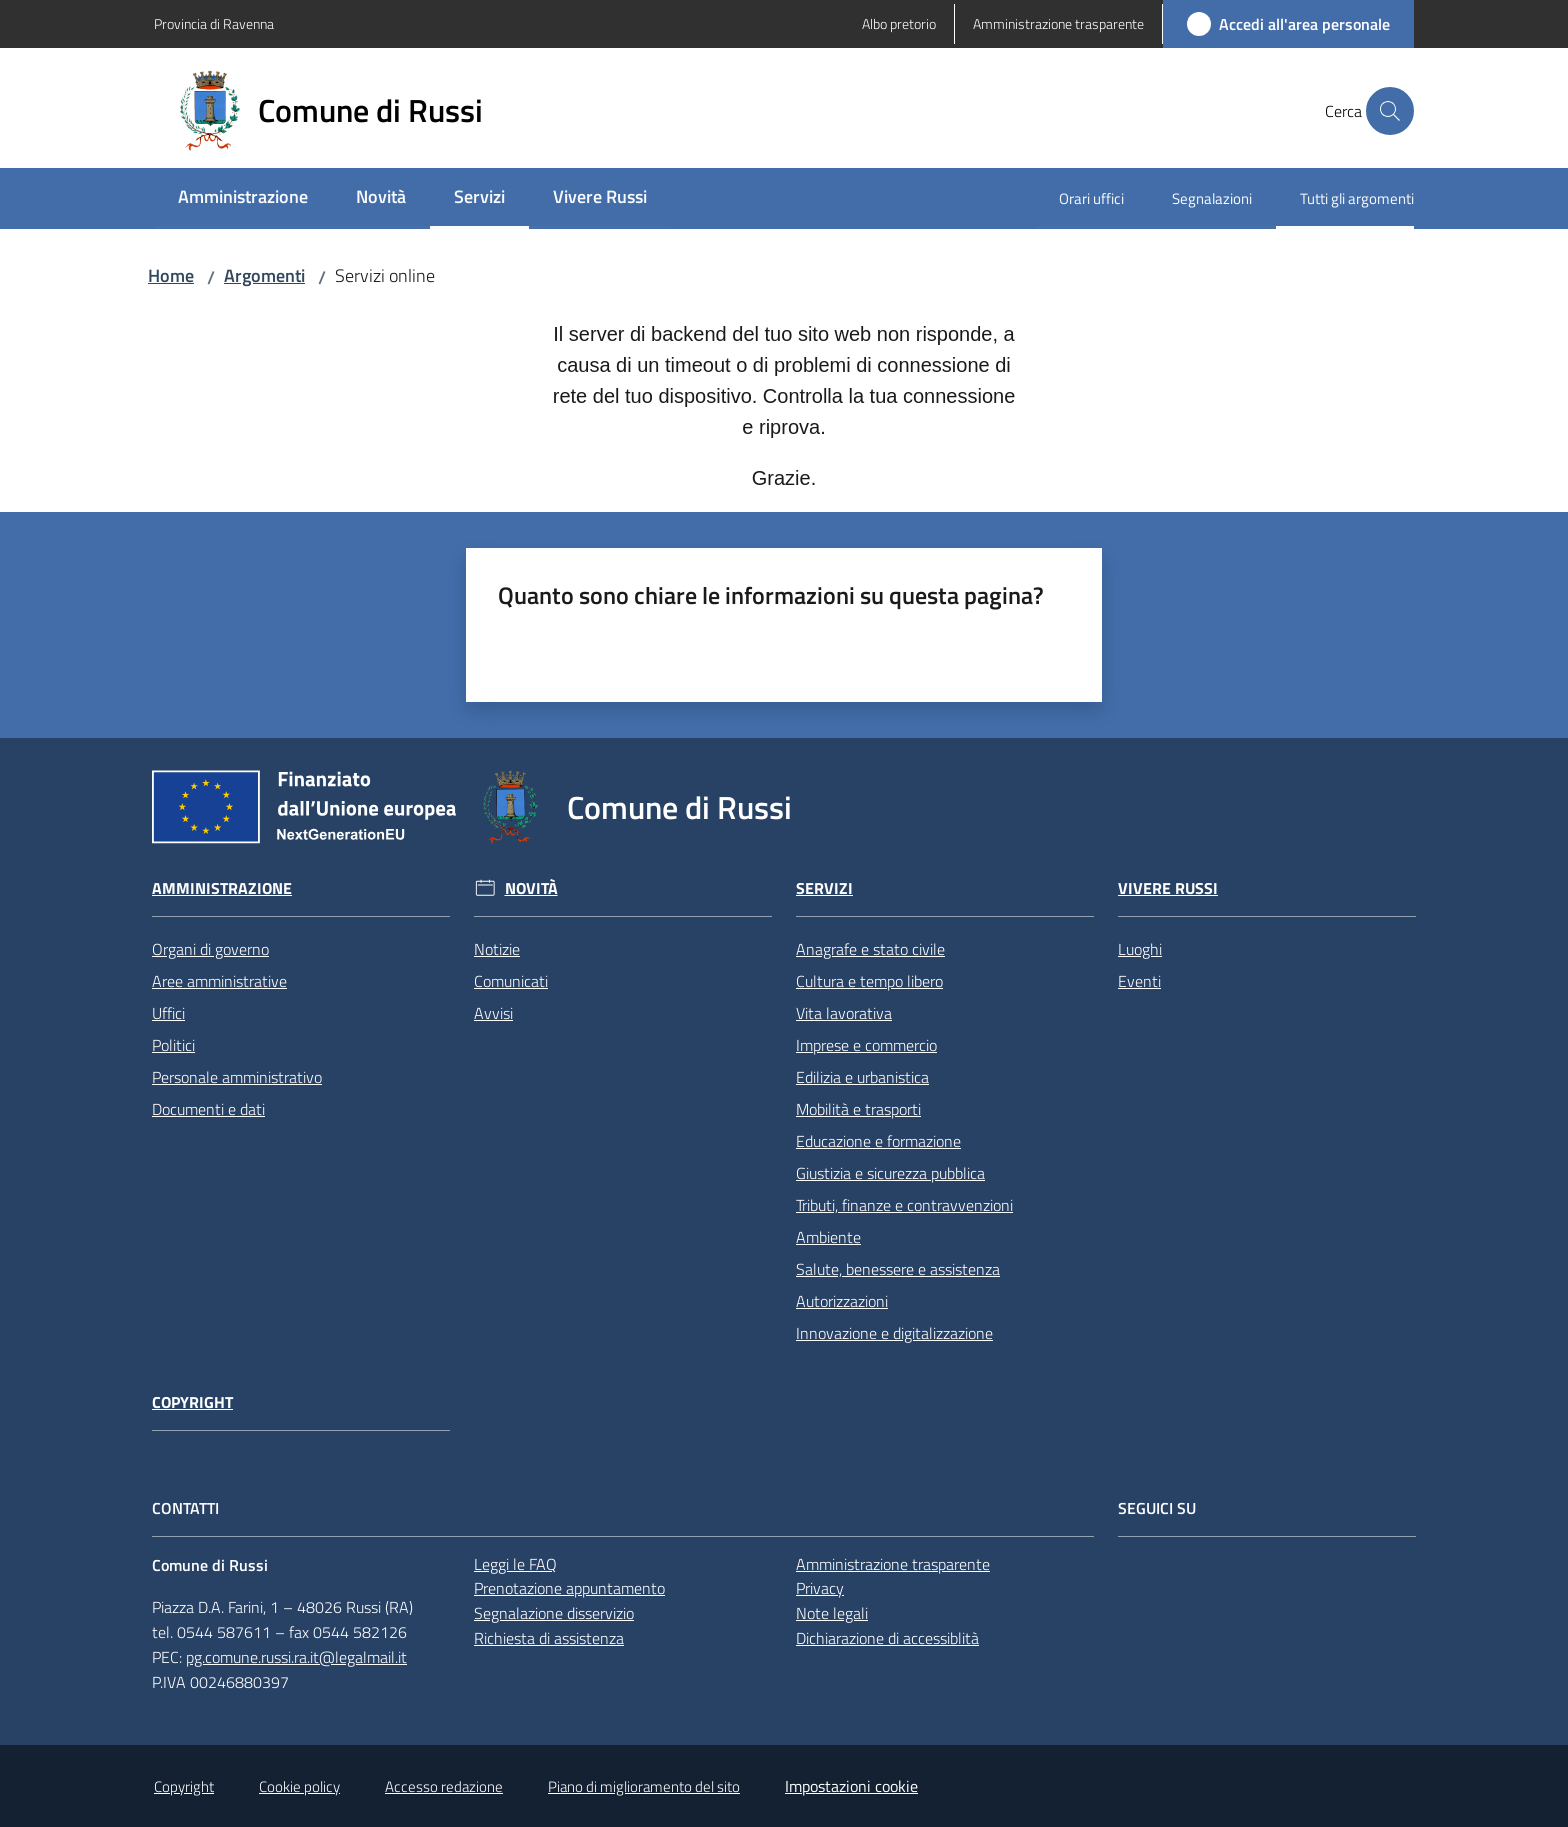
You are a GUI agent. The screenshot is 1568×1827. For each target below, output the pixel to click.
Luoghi (1140, 949)
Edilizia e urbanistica (862, 1077)
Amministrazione (222, 888)
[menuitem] (243, 198)
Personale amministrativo (237, 1077)
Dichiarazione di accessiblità (887, 1638)
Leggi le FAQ (515, 1564)
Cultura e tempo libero (869, 981)
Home (171, 275)
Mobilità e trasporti (858, 1109)
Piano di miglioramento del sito (644, 1786)
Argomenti (264, 275)
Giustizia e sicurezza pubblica (890, 1173)
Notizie (497, 949)
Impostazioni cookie (851, 1786)
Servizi (824, 888)
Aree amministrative (219, 981)
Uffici (168, 1013)
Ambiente (828, 1237)
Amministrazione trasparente (893, 1564)
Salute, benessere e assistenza (898, 1269)
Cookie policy (299, 1786)
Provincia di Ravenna (214, 23)
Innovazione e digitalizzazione (894, 1333)
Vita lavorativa (844, 1013)
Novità (531, 888)
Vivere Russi (1168, 888)
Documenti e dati (208, 1109)
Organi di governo (210, 949)
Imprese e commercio (866, 1045)
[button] (1390, 111)
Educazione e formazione (878, 1141)
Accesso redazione (444, 1786)
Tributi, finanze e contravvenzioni (904, 1205)
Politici (173, 1045)
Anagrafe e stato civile (870, 949)
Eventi (1139, 981)
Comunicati (511, 981)
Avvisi (493, 1013)
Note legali (832, 1613)
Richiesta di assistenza (549, 1638)
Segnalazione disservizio (554, 1613)
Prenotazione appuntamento (569, 1588)
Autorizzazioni (842, 1301)
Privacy (820, 1588)
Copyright (192, 1402)
